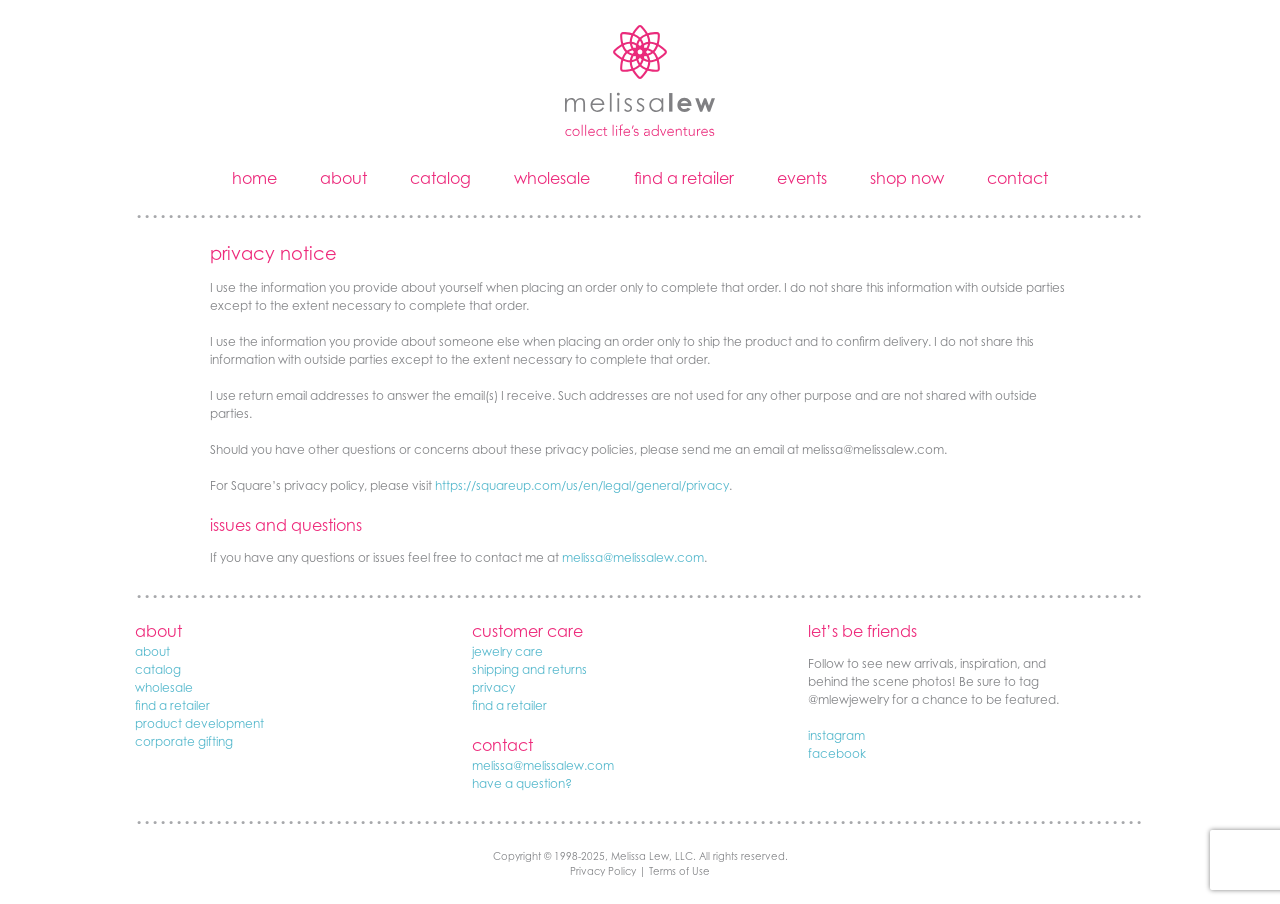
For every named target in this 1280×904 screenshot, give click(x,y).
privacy (493, 687)
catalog (440, 178)
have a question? (522, 783)
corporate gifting (184, 741)
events (802, 178)
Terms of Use (679, 871)
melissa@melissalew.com (633, 557)
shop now (907, 178)
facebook (837, 753)
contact (1017, 178)
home (254, 178)
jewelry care (507, 651)
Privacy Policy (603, 871)
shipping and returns (529, 669)
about (343, 178)
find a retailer (684, 178)
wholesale (552, 178)
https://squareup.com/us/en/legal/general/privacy (582, 485)
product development (199, 723)
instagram (836, 735)
